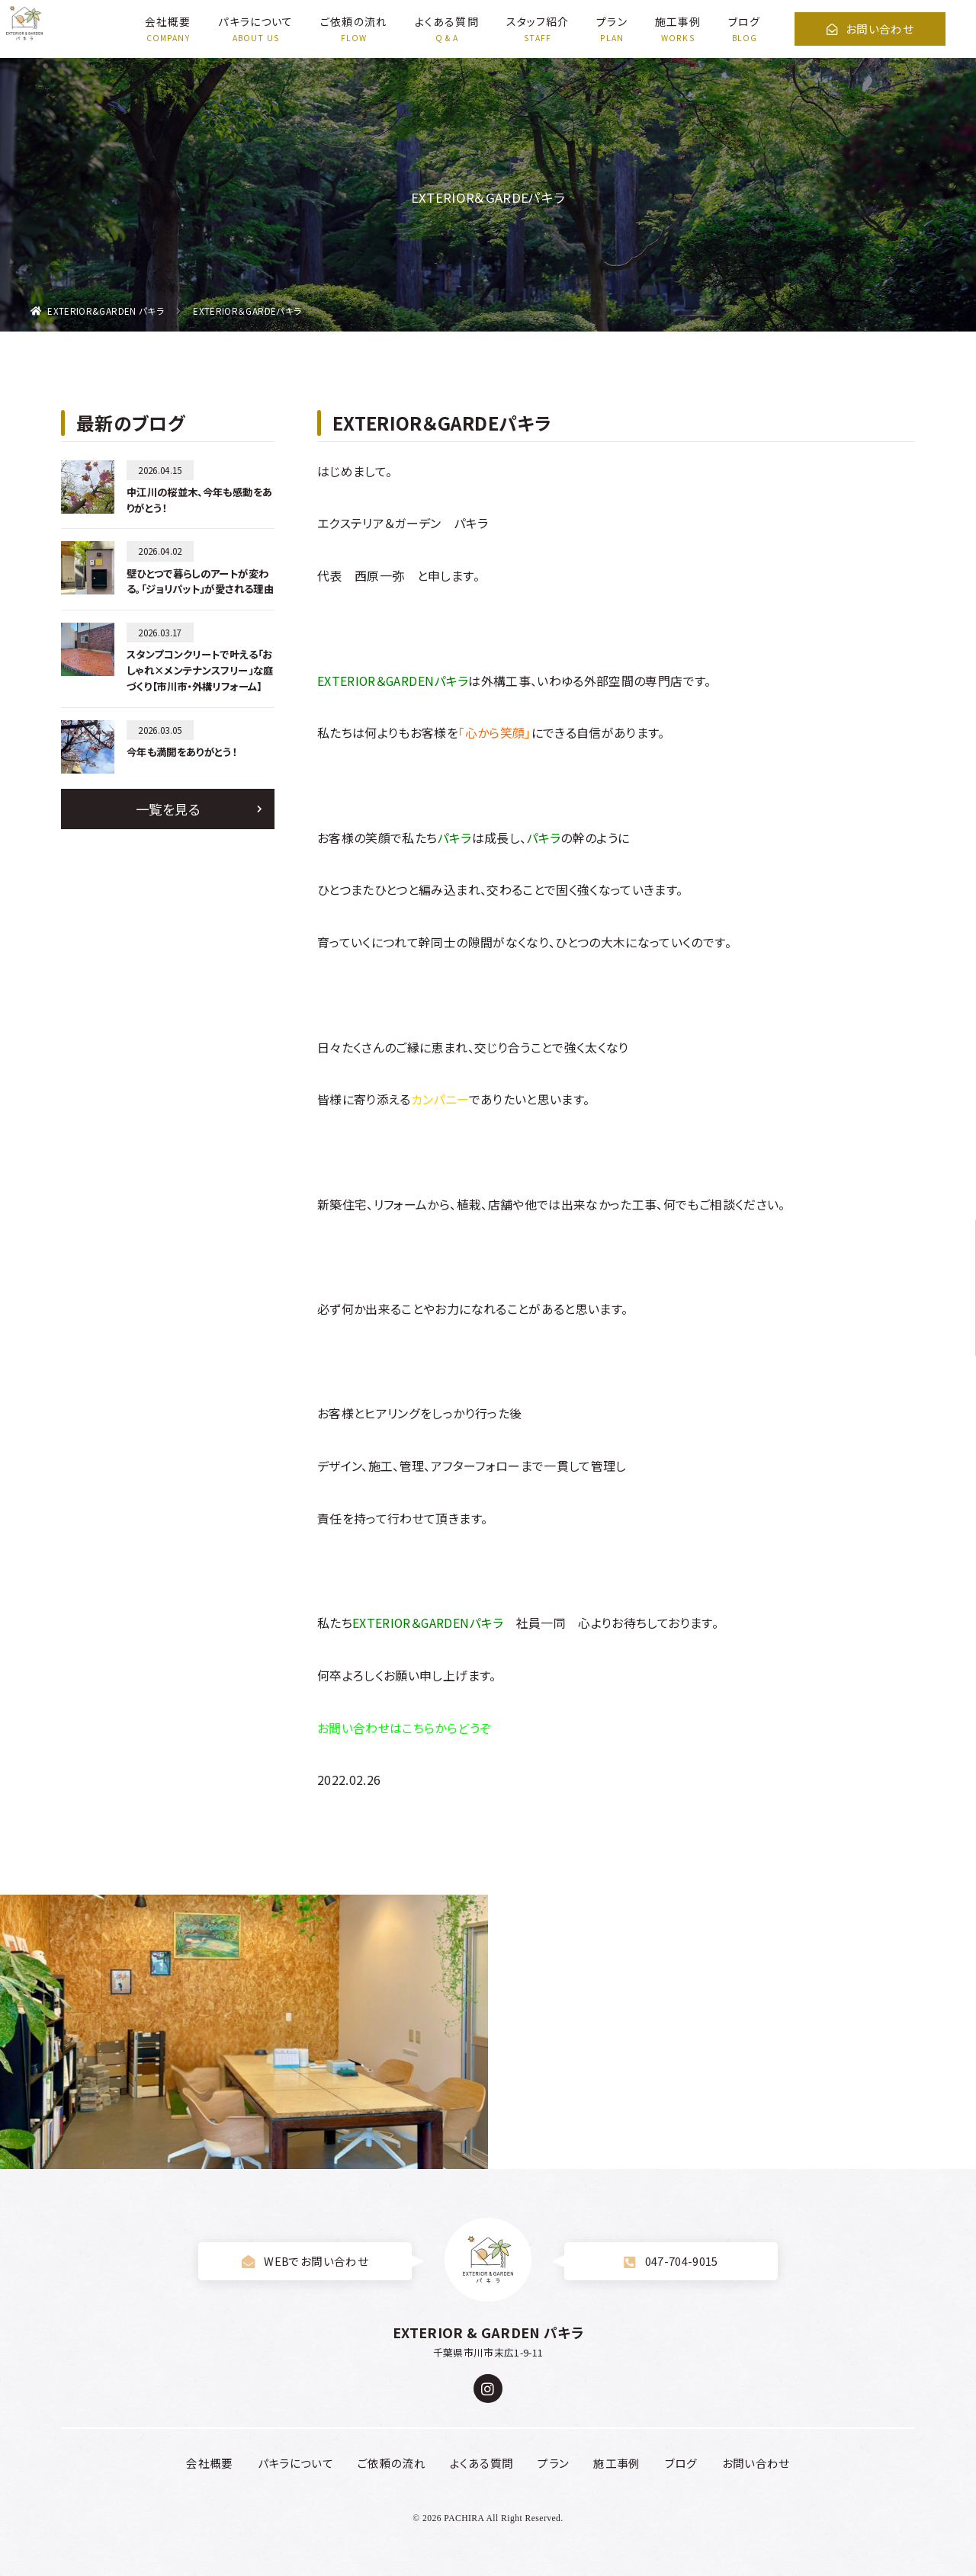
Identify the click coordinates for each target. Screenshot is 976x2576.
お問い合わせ (870, 29)
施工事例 (678, 21)
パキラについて (255, 21)
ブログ (744, 21)
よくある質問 (447, 21)
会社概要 (168, 21)
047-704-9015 (671, 2261)
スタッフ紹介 (538, 21)
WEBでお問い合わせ (305, 2261)
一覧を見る (168, 809)
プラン (611, 21)
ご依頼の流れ (353, 21)
